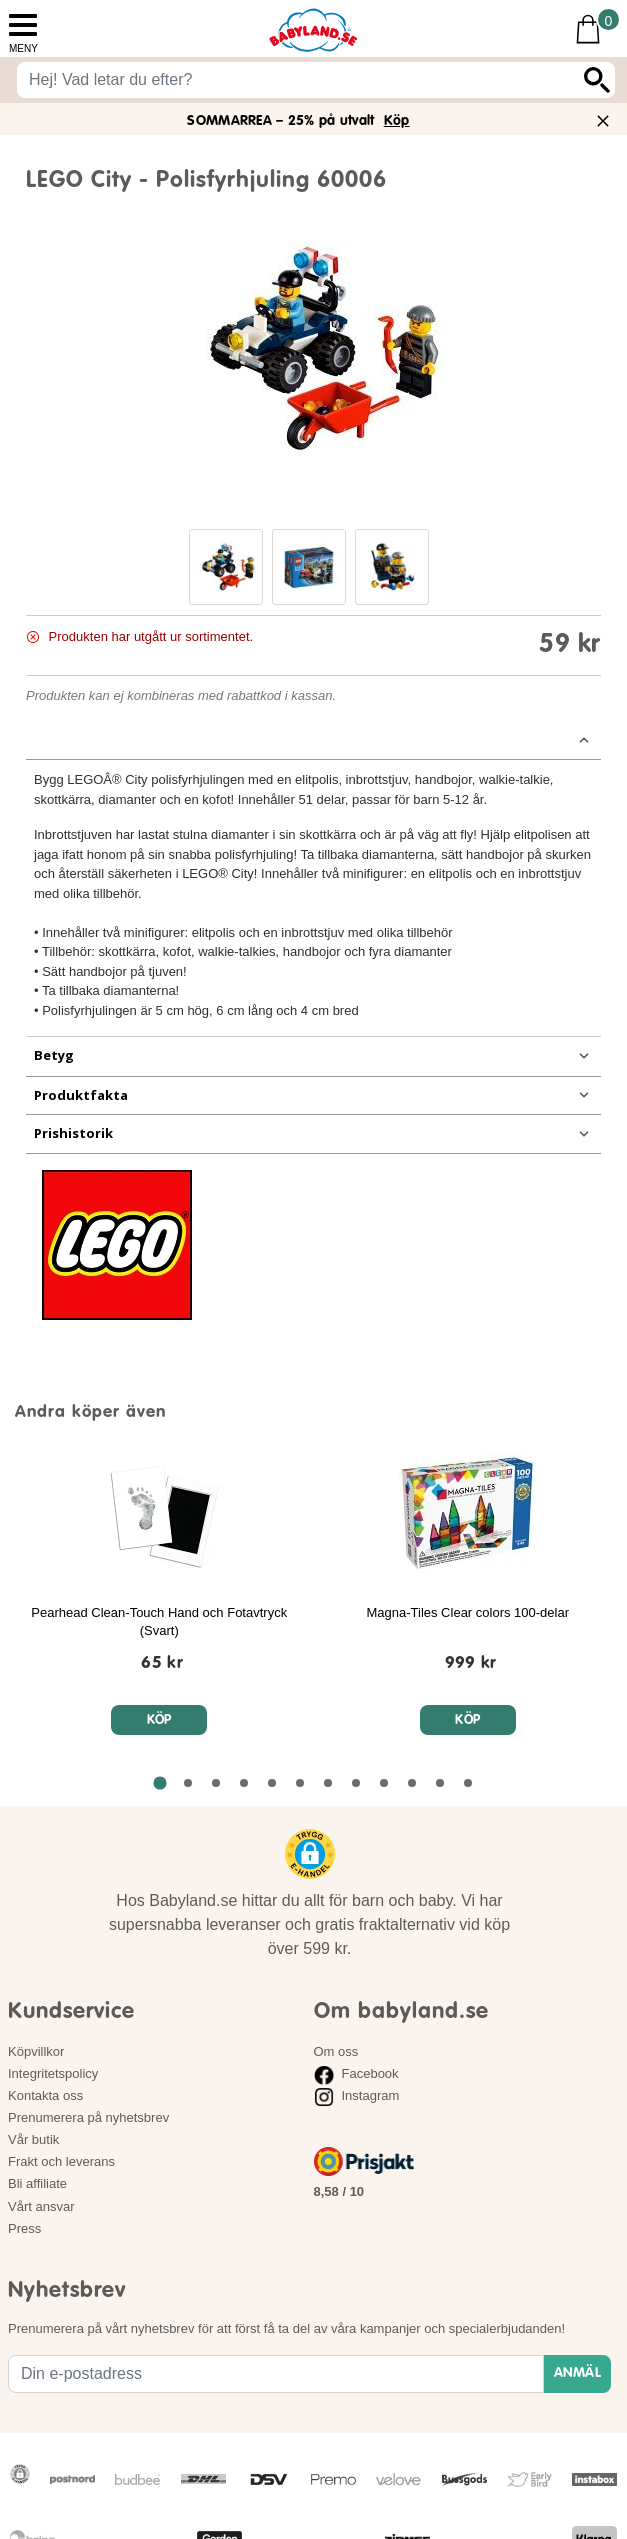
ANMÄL (577, 2373)
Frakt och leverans (61, 2161)
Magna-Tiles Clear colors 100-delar (467, 1612)
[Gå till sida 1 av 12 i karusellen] (159, 1783)
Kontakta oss (45, 2095)
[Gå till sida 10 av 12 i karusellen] (412, 1783)
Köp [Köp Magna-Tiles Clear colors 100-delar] (467, 1720)
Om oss (336, 2051)
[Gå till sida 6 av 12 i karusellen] (300, 1783)
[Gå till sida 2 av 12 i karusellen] (188, 1783)
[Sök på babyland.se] (298, 80)
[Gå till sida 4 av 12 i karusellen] (244, 1783)
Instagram (357, 2095)
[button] (226, 567)
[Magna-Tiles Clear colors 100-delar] (471, 1659)
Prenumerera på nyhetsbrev (88, 2117)
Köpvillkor (36, 2051)
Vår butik (33, 2139)
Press (24, 2228)
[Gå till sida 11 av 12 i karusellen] (440, 1783)
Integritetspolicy (53, 2073)
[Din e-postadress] (276, 2374)
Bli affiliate (37, 2183)
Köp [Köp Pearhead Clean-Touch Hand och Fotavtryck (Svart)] (159, 1720)
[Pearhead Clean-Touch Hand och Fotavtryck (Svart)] (162, 1659)
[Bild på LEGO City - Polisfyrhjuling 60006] (314, 349)
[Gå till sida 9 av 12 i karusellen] (384, 1783)
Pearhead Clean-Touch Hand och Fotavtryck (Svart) (159, 1621)
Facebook (356, 2073)
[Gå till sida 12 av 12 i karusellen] (468, 1783)
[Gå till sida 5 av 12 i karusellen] (272, 1783)
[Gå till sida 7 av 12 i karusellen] (328, 1783)
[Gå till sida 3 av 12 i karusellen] (216, 1783)
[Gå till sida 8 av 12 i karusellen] (356, 1783)
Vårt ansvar (41, 2206)
